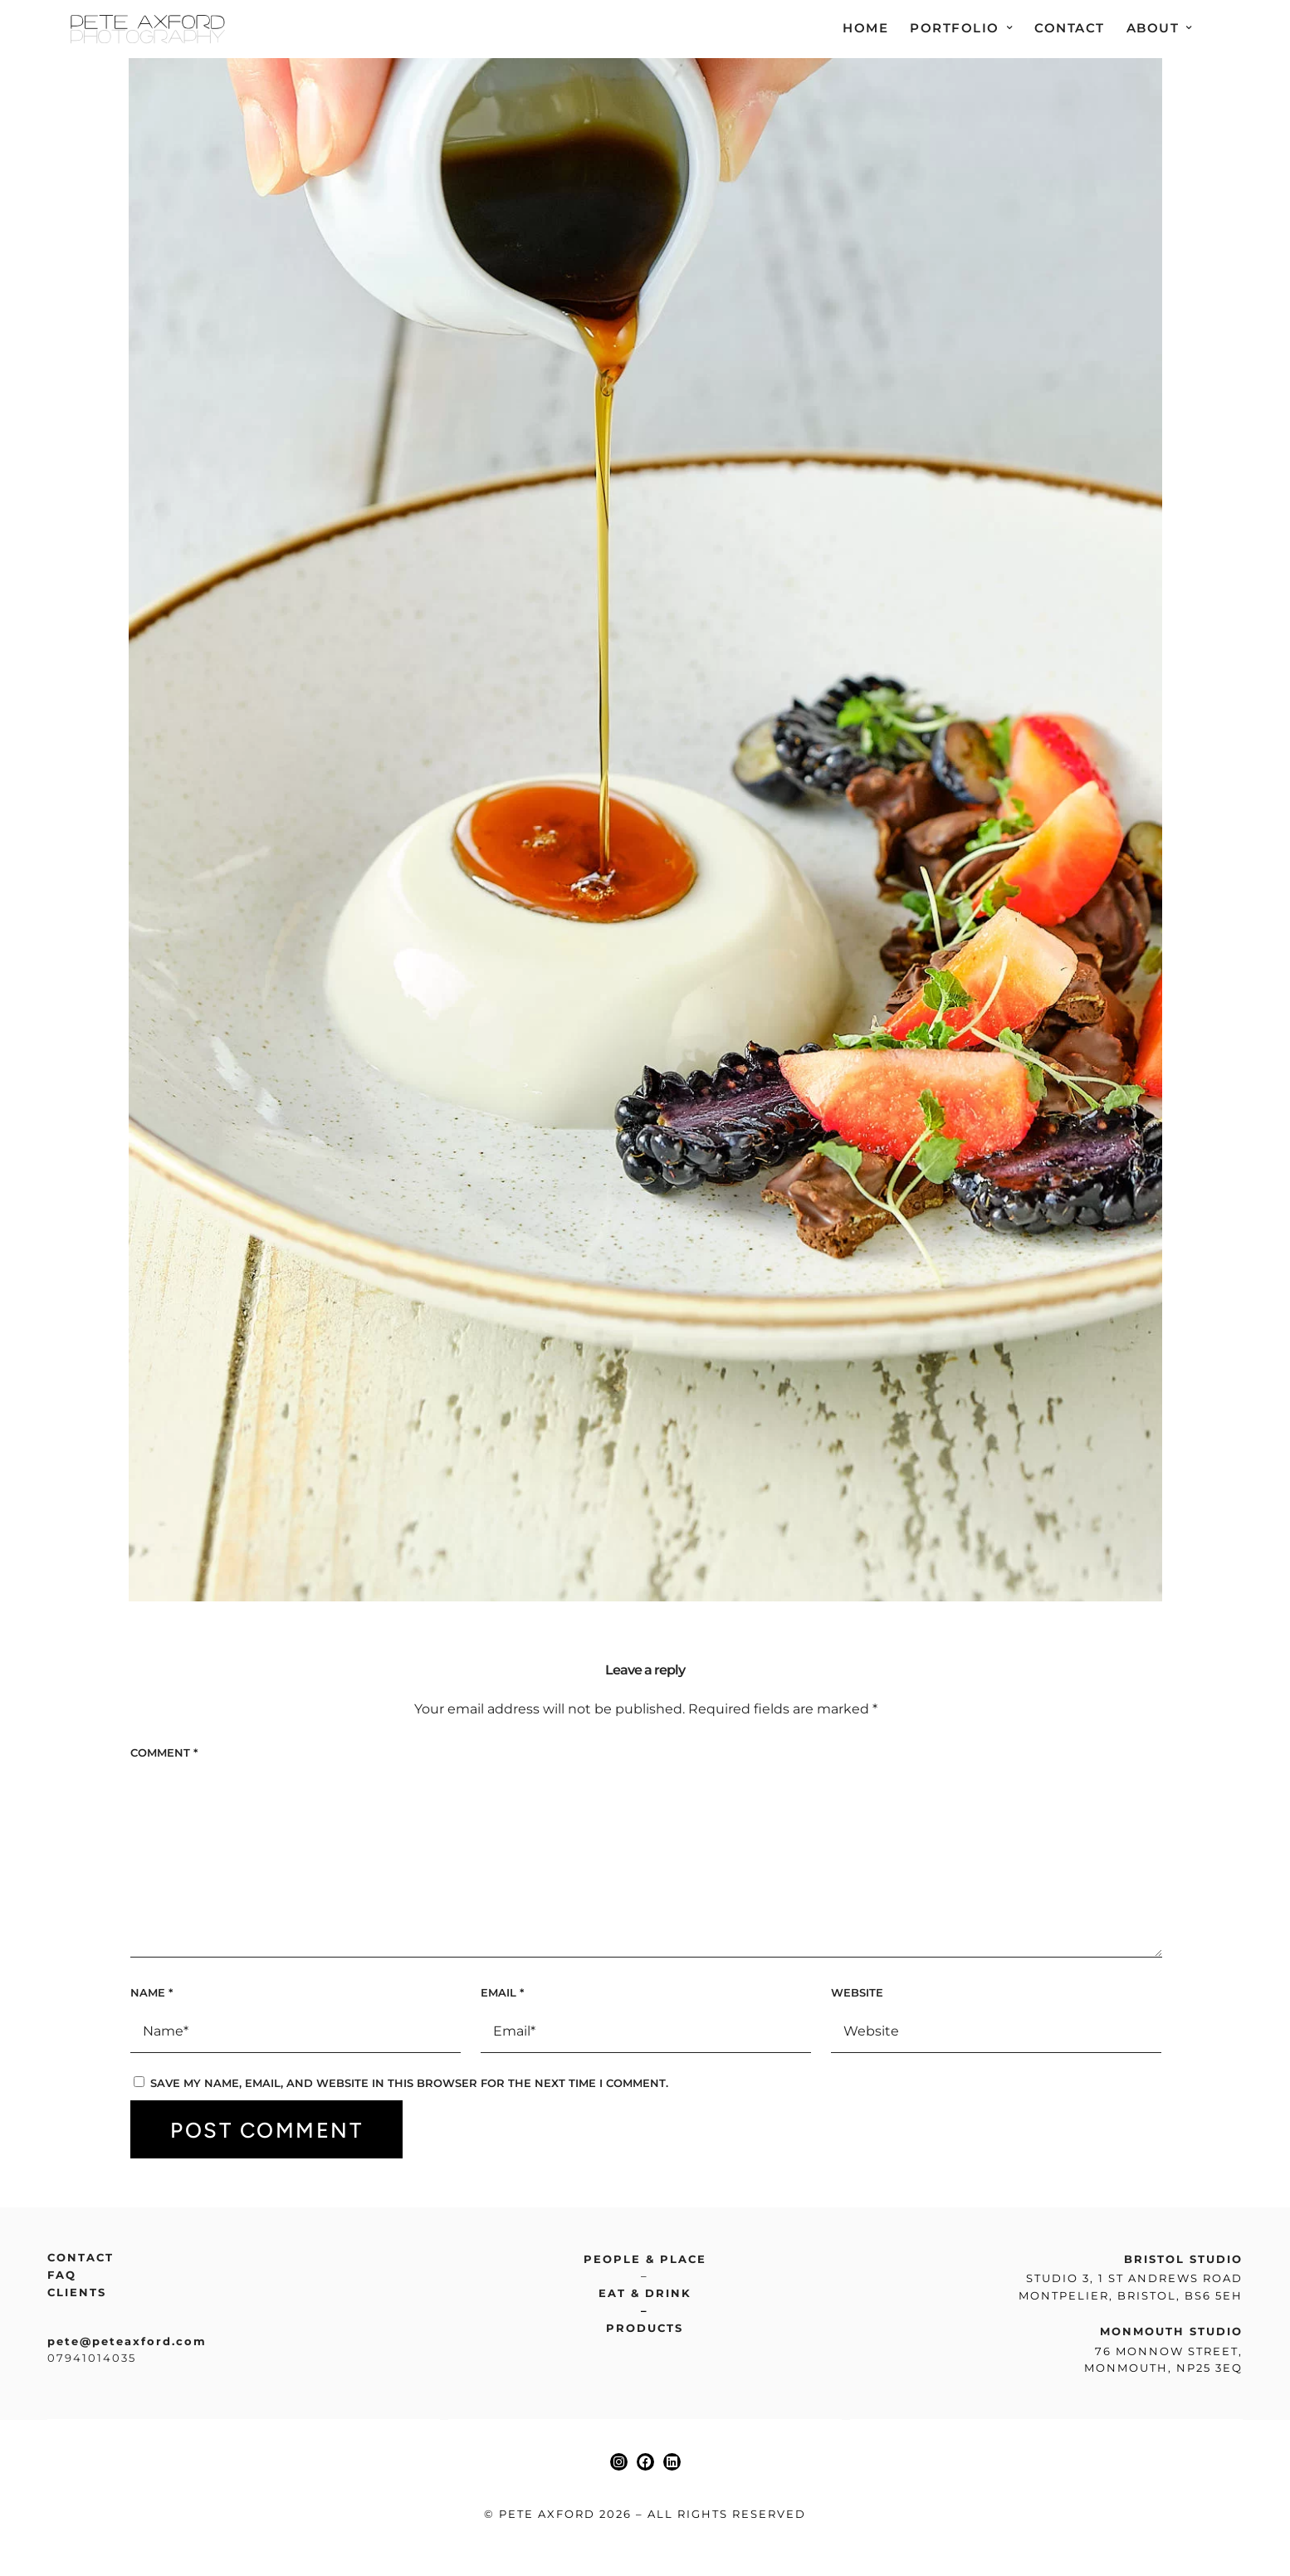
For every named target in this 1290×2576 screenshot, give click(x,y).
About (1153, 28)
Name (151, 1995)
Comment (164, 1755)
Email (502, 1995)
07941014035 (91, 2361)
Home (865, 28)
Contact (1069, 28)
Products (644, 2331)
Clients (76, 2295)
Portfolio (954, 28)
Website (857, 1995)
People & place (645, 2262)
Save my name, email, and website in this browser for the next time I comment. (409, 2086)
